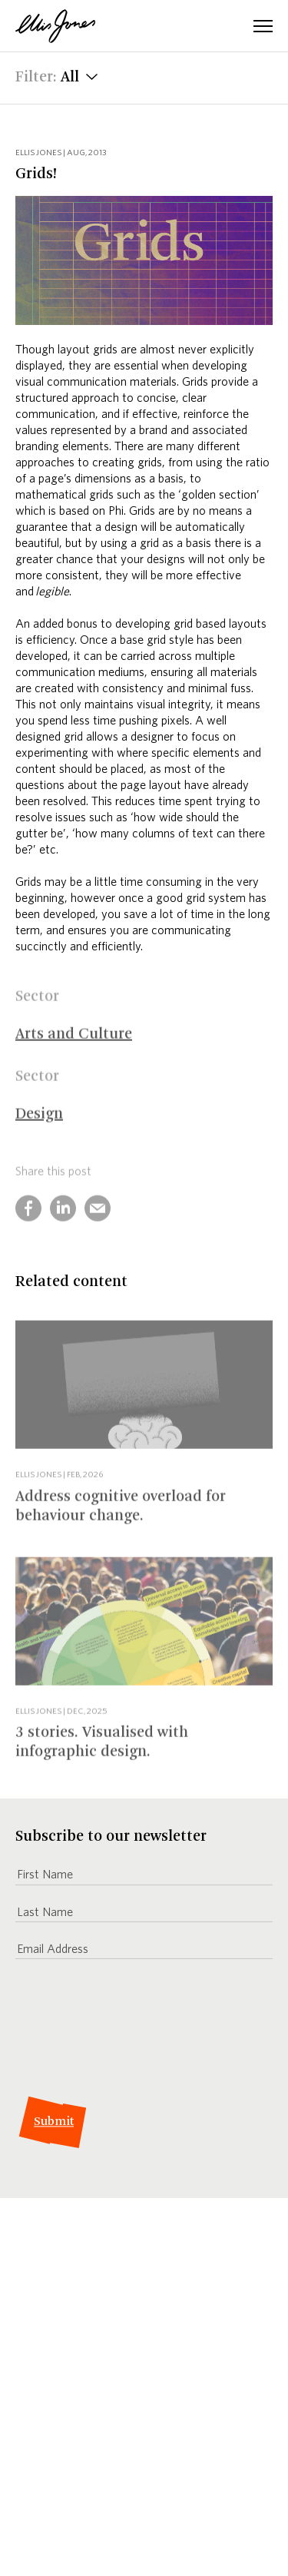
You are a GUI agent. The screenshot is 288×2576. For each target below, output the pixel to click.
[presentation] (132, 2029)
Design (39, 1121)
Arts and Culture (73, 1041)
